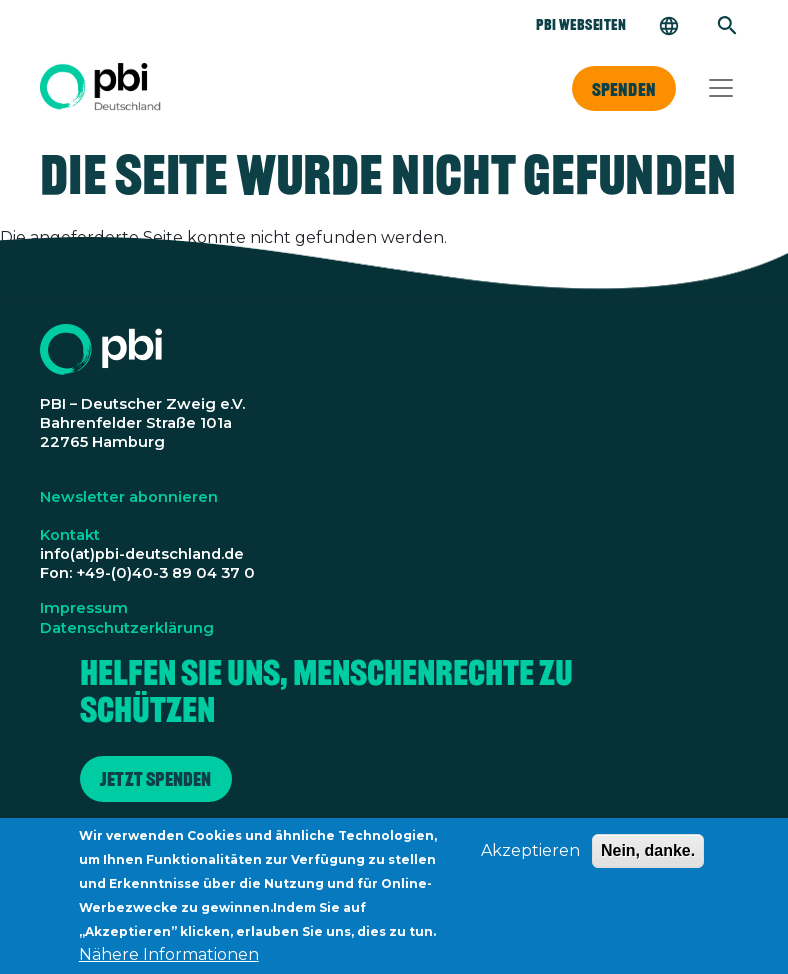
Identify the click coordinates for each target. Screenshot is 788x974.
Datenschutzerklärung (127, 628)
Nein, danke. (648, 857)
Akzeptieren (530, 857)
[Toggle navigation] (721, 88)
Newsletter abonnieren (129, 497)
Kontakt (70, 535)
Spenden (624, 89)
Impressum (84, 608)
